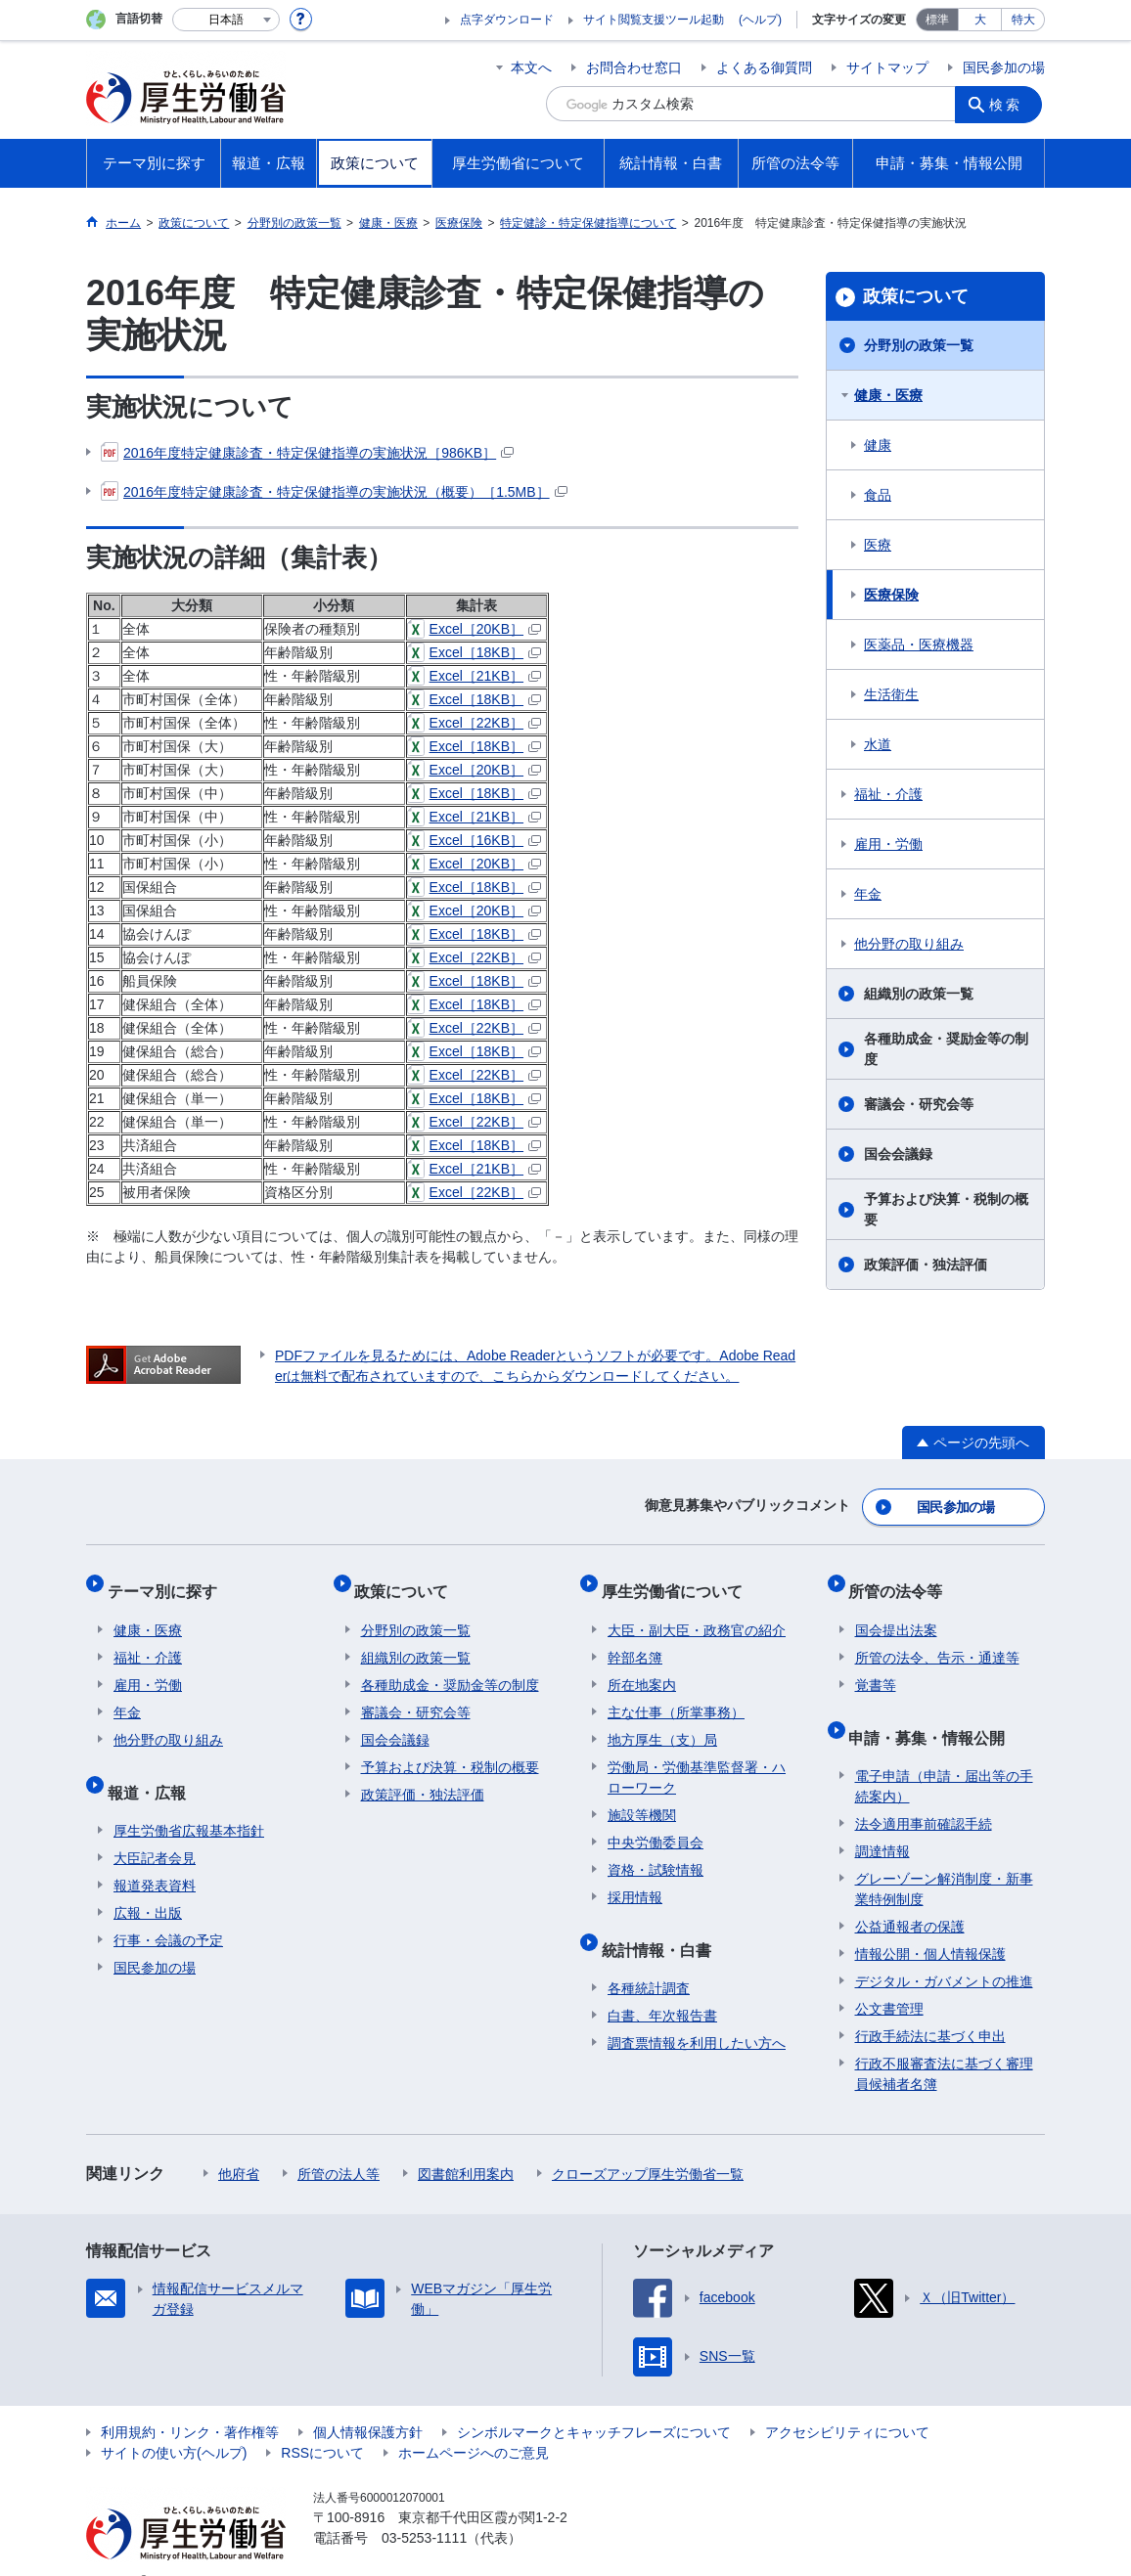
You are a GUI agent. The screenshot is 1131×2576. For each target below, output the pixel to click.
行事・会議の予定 (168, 1910)
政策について (916, 296)
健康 (877, 445)
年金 (868, 894)
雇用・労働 (888, 844)
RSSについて (322, 2422)
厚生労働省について (678, 1580)
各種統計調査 (649, 1958)
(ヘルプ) (760, 19)
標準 (937, 19)
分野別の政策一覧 (918, 345)
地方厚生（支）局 (662, 1722)
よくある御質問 (764, 67)
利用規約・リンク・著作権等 (190, 2402)
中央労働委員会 (655, 1825)
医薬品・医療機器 (918, 644)
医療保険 (891, 594)
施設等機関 (642, 1797)
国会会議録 (898, 1154)
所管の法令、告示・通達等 (937, 1640)
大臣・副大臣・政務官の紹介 (697, 1613)
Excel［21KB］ (474, 676)
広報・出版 (147, 1882)
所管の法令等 (902, 1580)
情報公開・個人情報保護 (930, 1924)
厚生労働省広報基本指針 (188, 1800)
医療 (877, 545)
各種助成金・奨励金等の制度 (946, 1049)
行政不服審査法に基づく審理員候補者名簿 (944, 2043)
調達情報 (882, 1821)
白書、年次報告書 (662, 1985)
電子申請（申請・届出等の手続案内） (944, 1756)
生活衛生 (891, 694)
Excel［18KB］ (474, 652)
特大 (1023, 19)
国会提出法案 (896, 1613)
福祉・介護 (888, 794)
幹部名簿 (635, 1640)
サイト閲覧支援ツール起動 (653, 19)
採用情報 (635, 1880)
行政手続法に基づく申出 (930, 2006)
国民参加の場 (1004, 67)
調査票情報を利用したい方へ (697, 2013)
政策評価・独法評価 (925, 1264)
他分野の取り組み (909, 944)
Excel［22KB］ (474, 723)
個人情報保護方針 (368, 2402)
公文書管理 (889, 1978)
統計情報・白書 (662, 1925)
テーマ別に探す (168, 1580)
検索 (1009, 103)
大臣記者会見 (154, 1828)
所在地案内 (642, 1667)
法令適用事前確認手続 (923, 1793)
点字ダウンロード (507, 19)
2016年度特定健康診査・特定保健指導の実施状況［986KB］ (307, 453)
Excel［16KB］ (474, 840)
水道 (877, 744)
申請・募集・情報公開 (933, 1713)
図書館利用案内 (466, 2144)
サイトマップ (887, 67)
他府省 (238, 2144)
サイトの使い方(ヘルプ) (174, 2422)
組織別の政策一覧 (918, 993)
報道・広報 (152, 1767)
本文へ (531, 67)
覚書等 (875, 1667)
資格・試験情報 (655, 1852)
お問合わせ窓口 (634, 67)
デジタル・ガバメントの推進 (944, 1951)
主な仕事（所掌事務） (676, 1695)
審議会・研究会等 (918, 1104)
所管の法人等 (338, 2144)
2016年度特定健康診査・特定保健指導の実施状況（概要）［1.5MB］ (334, 492)
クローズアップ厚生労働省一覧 (648, 2144)
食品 (877, 495)
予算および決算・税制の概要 (946, 1209)
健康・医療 (888, 395)
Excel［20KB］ (474, 629)
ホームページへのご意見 (473, 2422)
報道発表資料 (154, 1855)
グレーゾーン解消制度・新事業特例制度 (944, 1859)
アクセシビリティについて (847, 2402)
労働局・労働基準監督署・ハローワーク (697, 1760)
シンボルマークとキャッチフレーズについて (594, 2402)
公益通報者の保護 (910, 1896)
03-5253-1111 (424, 2507)
